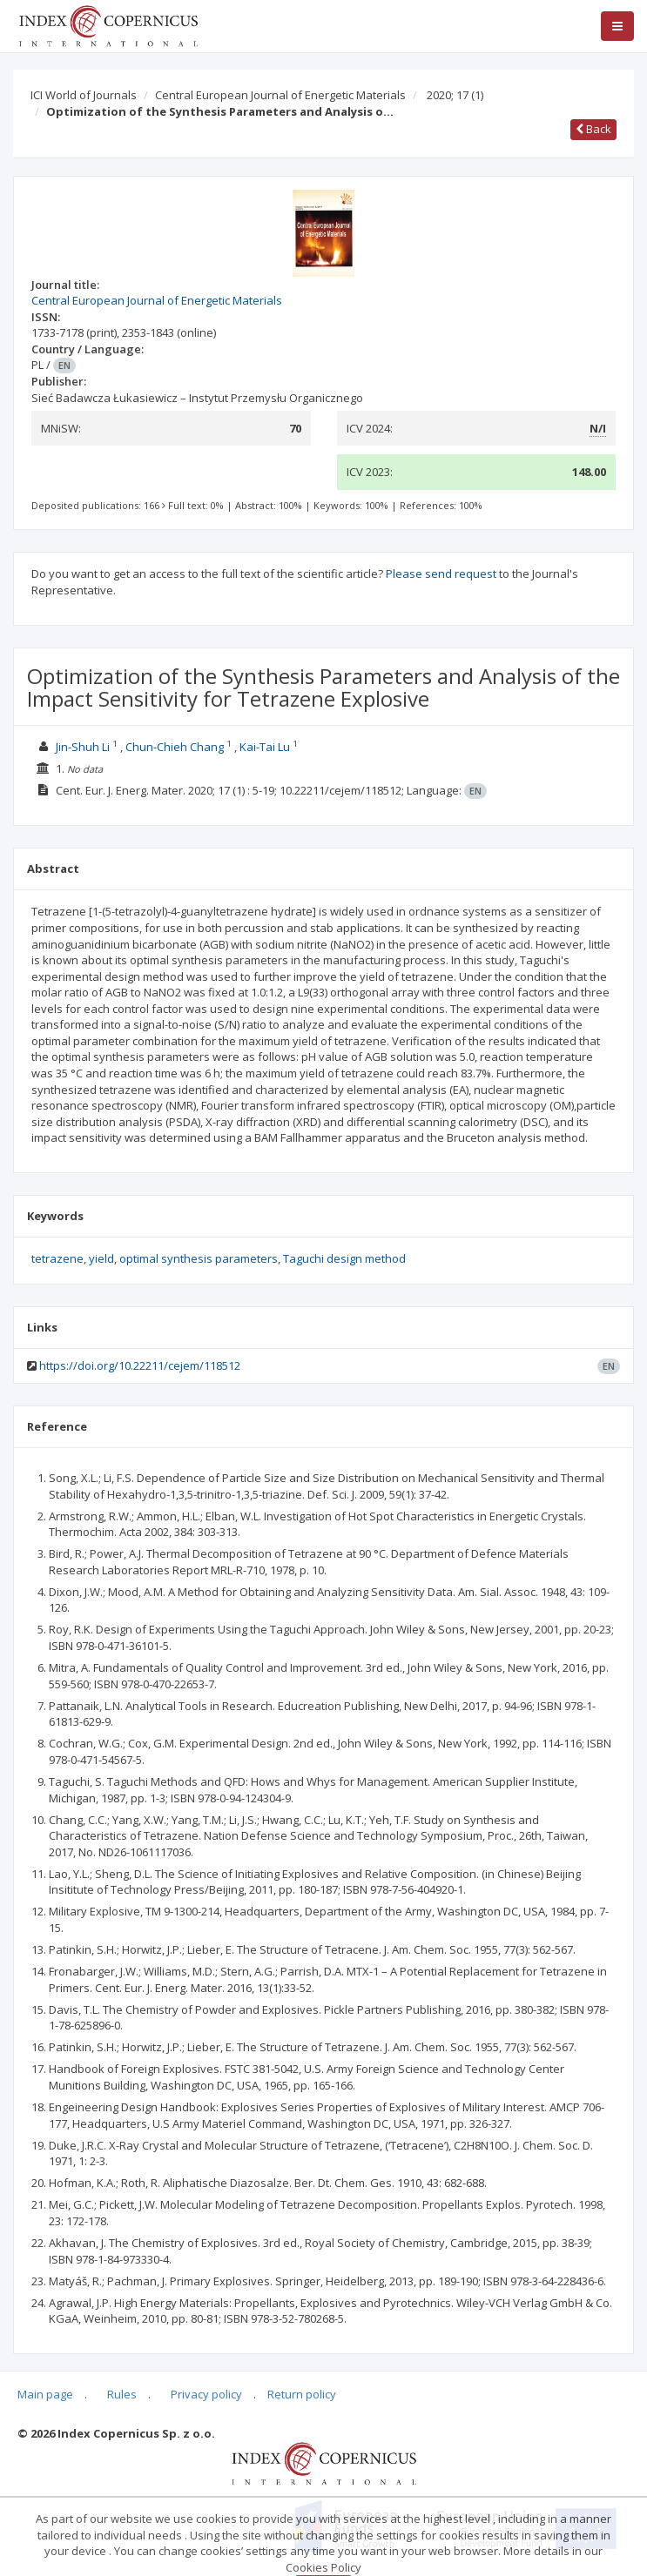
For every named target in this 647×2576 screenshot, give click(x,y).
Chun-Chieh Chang (174, 747)
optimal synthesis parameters (198, 1258)
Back (593, 129)
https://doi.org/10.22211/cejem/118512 (139, 1365)
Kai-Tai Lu (264, 747)
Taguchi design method (344, 1258)
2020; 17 (455, 95)
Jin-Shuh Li (83, 747)
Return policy (301, 2394)
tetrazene (57, 1258)
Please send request (441, 573)
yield (101, 1258)
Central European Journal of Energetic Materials (280, 95)
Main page (45, 2394)
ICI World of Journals (83, 95)
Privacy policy (206, 2394)
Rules (122, 2394)
